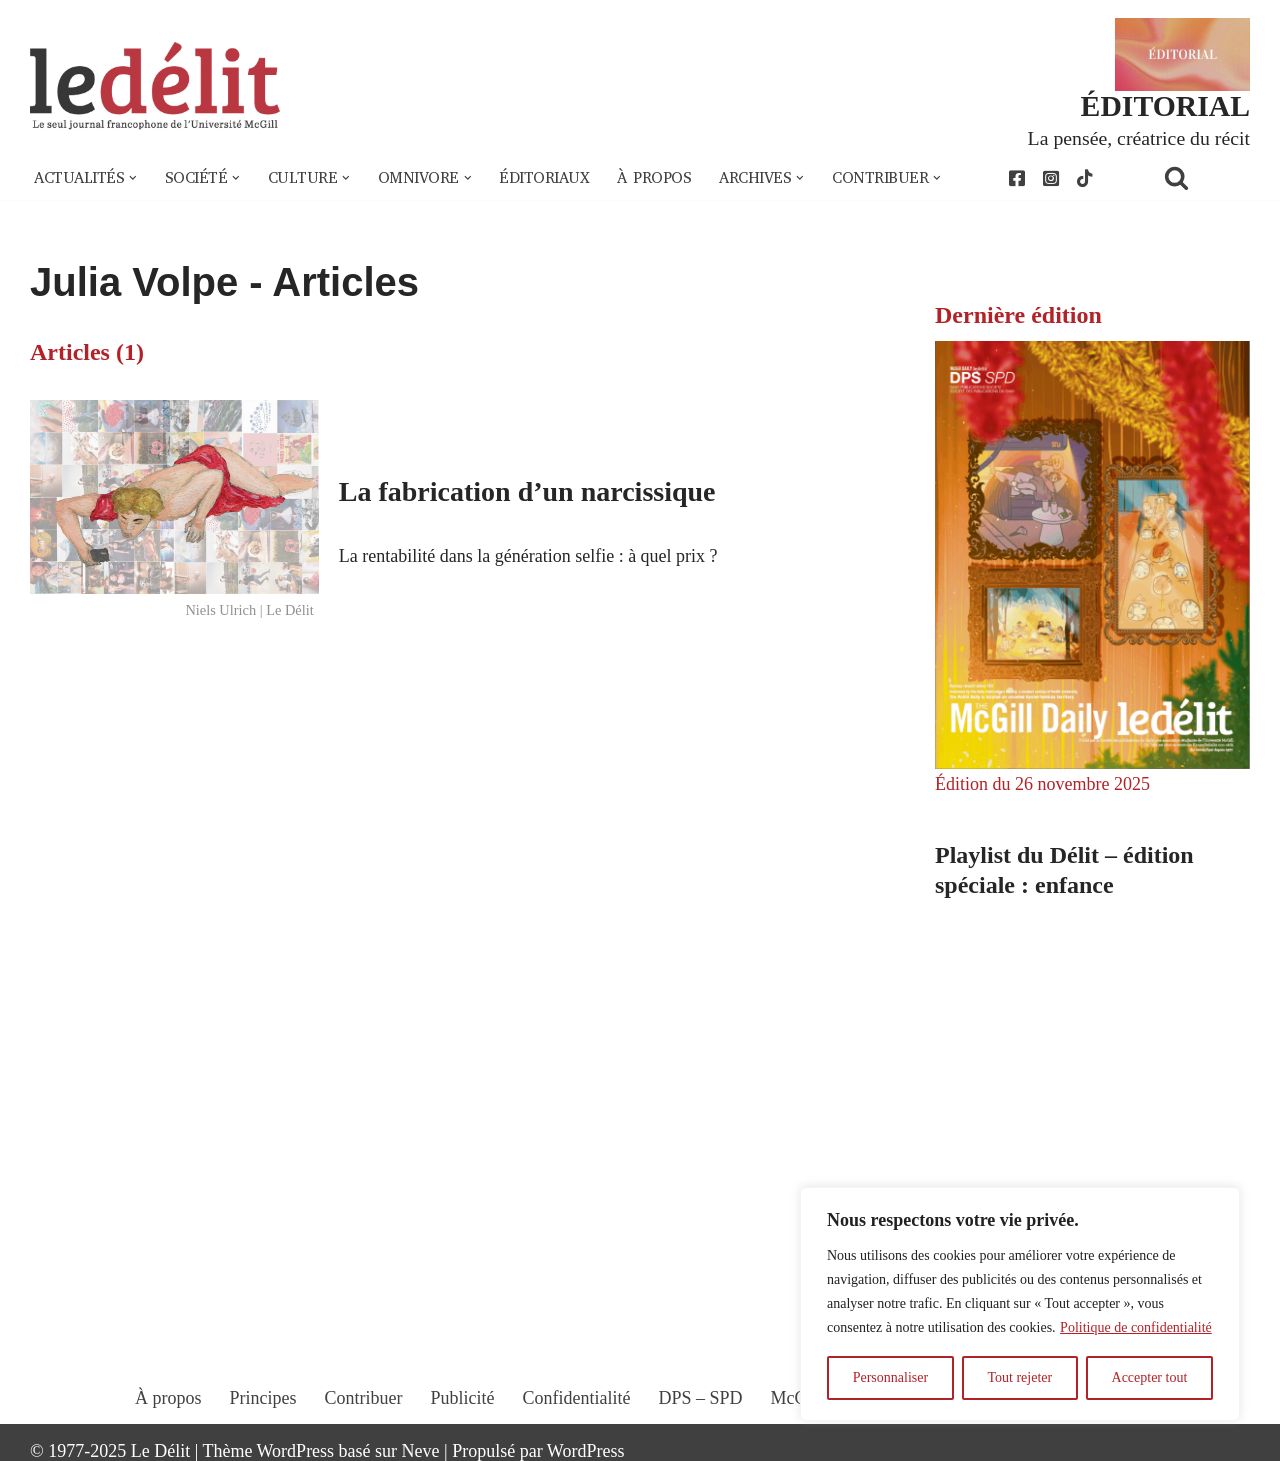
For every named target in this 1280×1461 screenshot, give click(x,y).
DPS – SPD (700, 1398)
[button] (133, 178)
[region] (1020, 1304)
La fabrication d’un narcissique (527, 491)
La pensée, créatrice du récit (1139, 138)
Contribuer (364, 1398)
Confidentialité (577, 1398)
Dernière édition (1018, 315)
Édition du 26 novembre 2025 (1042, 784)
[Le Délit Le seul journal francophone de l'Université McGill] (155, 86)
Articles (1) (87, 352)
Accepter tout (1150, 1377)
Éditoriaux (545, 178)
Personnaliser (890, 1377)
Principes (263, 1398)
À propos (655, 178)
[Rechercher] (1202, 177)
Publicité (463, 1398)
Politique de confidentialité (1136, 1327)
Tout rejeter (1019, 1377)
